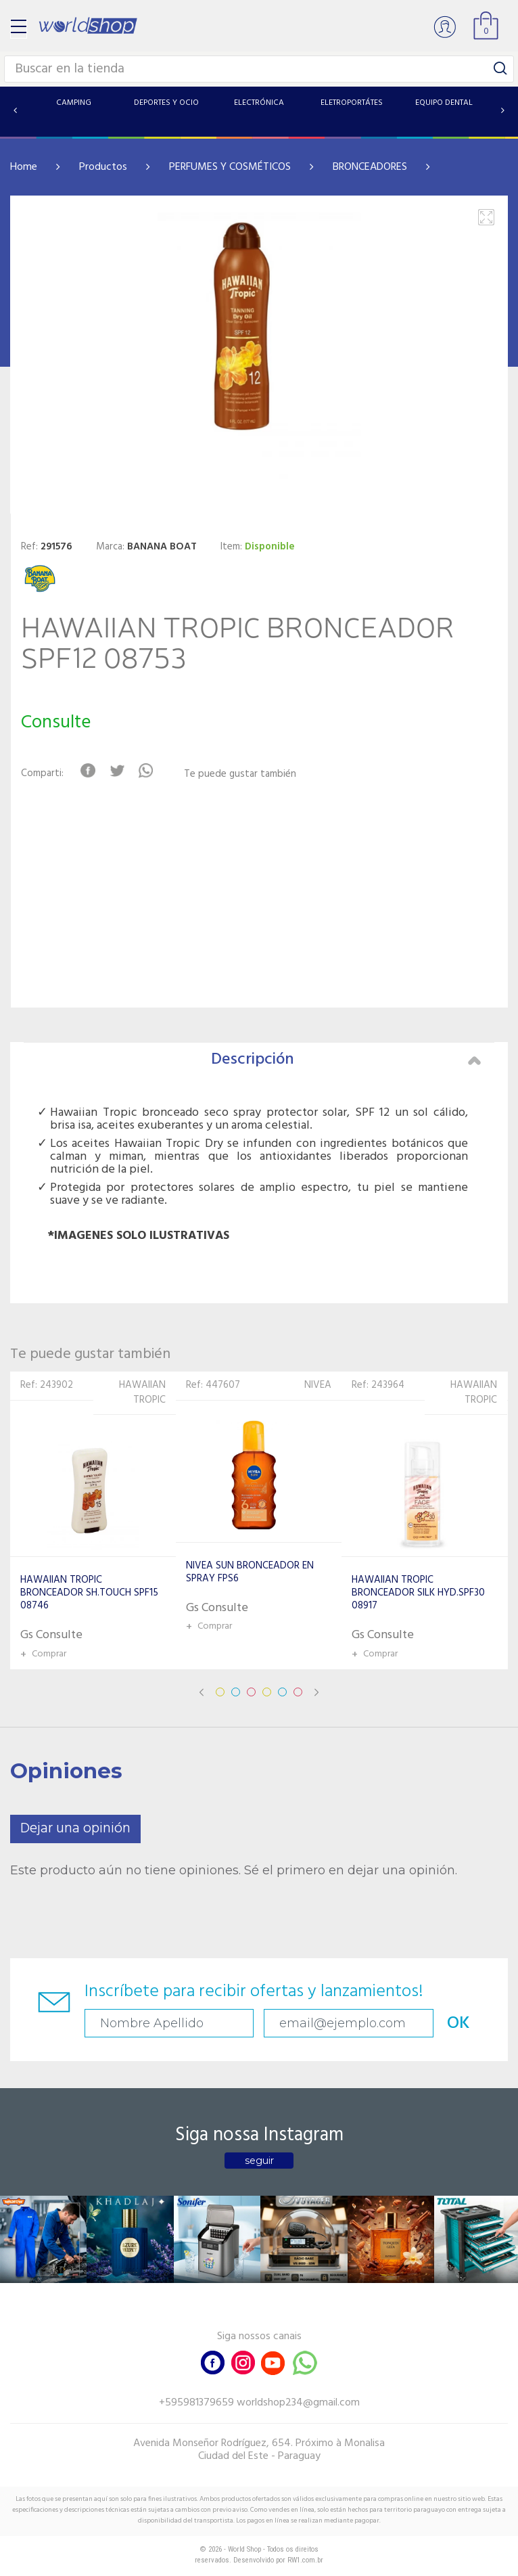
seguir (259, 2160)
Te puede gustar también (240, 774)
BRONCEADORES (370, 167)
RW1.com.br (305, 2560)
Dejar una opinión (75, 1828)
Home (23, 167)
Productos (103, 167)
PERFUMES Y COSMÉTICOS (230, 167)
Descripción (346, 1059)
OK (458, 2023)
